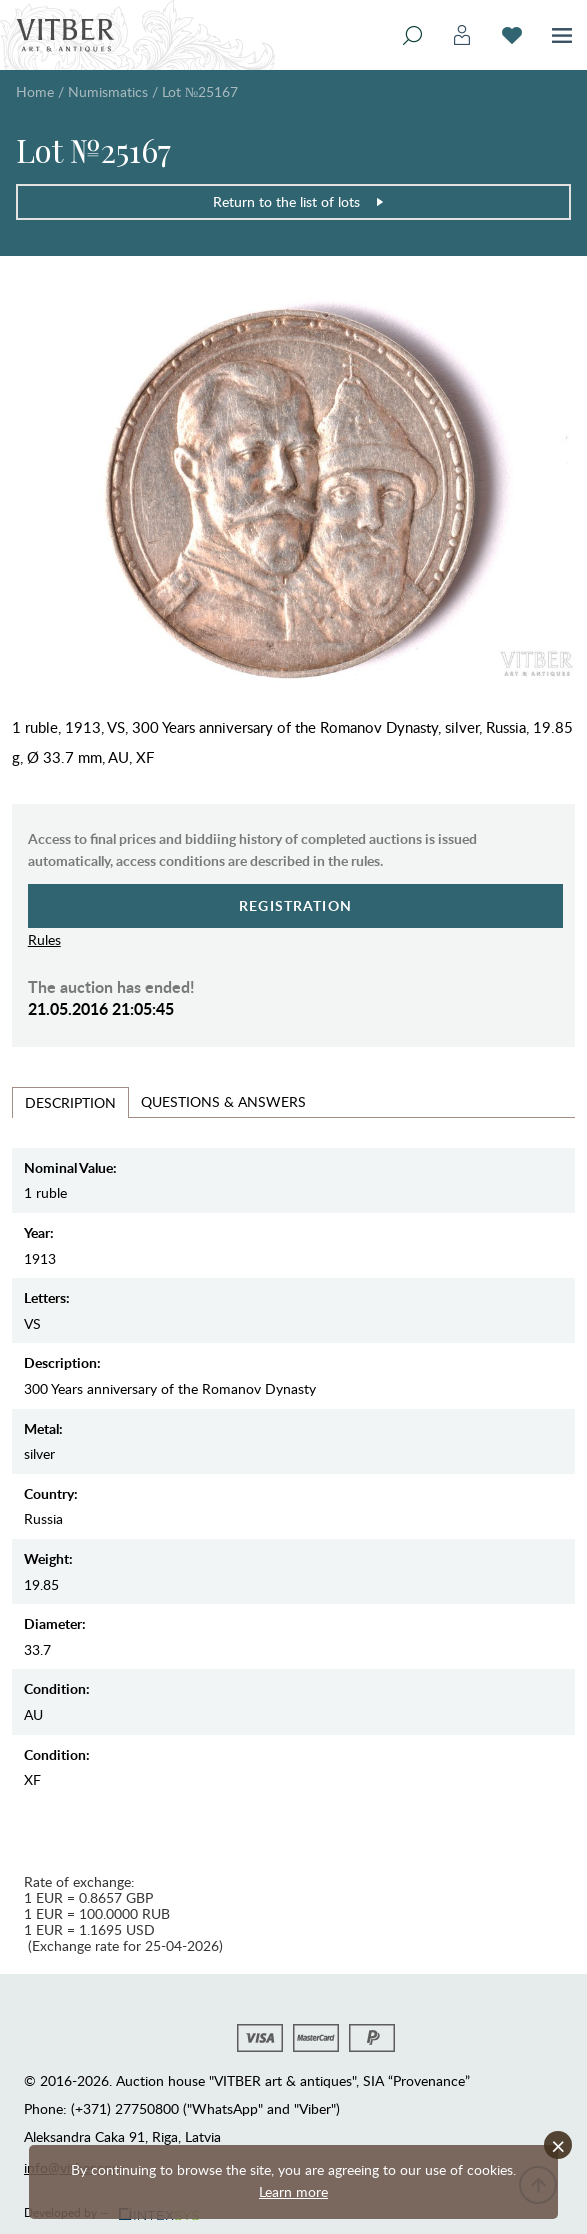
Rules (44, 939)
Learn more (293, 2191)
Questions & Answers (223, 1101)
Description (70, 1102)
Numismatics (108, 91)
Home (35, 91)
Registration (295, 905)
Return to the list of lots (299, 201)
